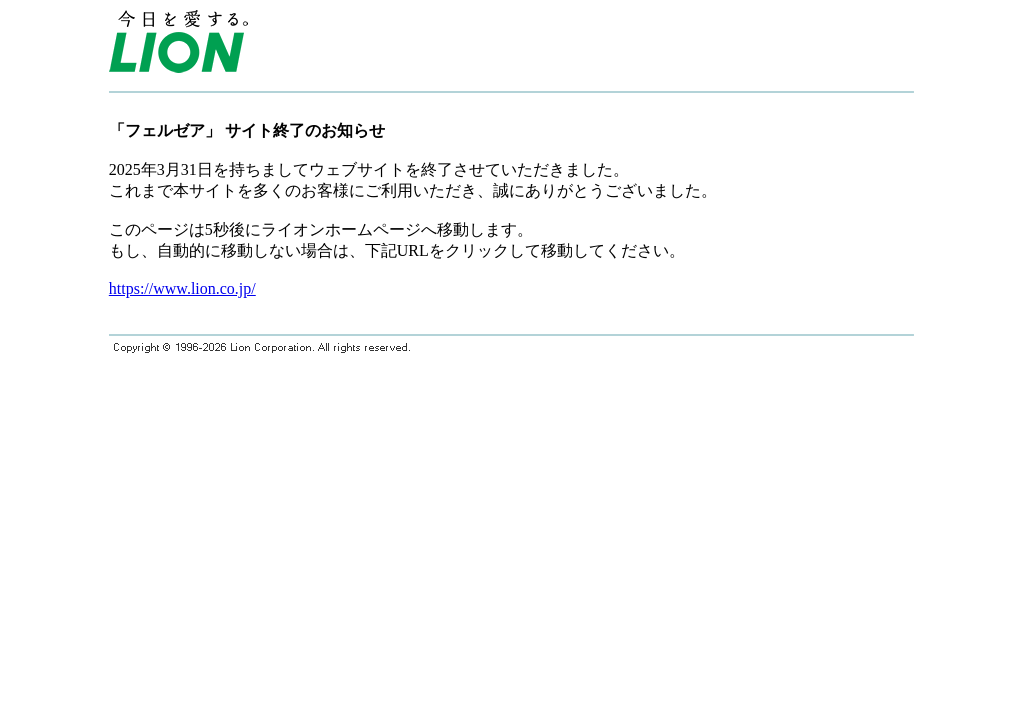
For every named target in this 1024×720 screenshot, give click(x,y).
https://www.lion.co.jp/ (182, 288)
